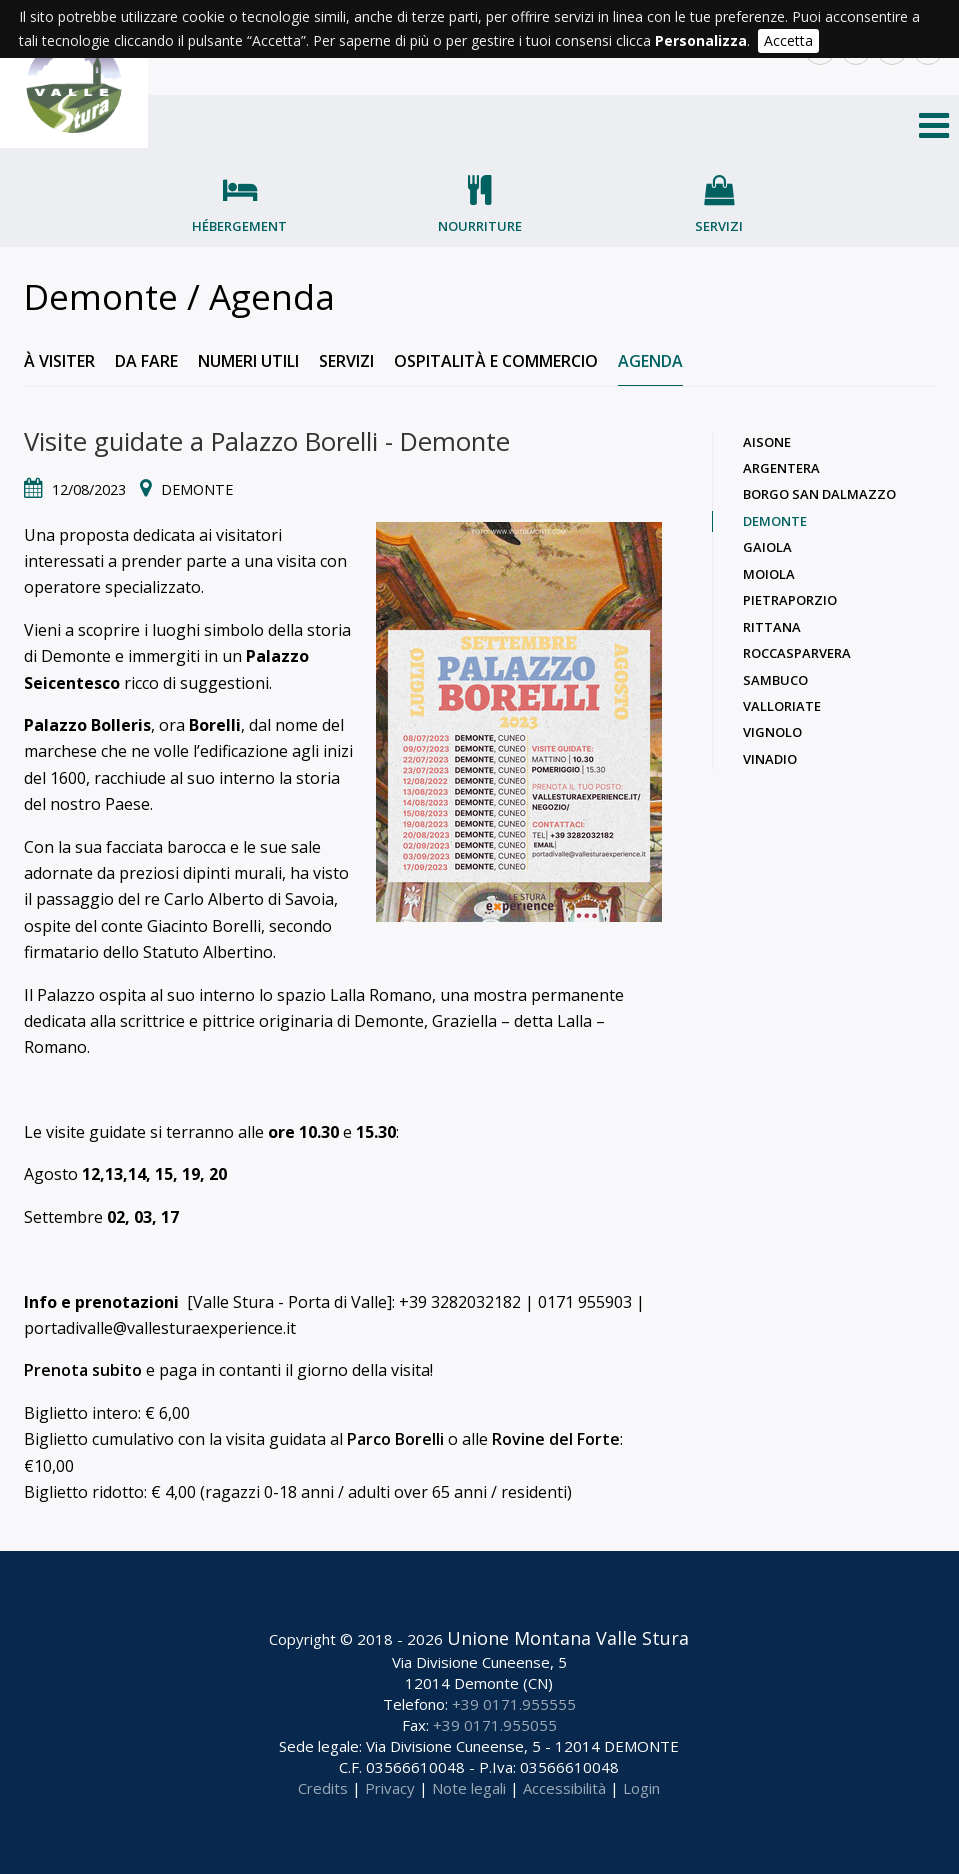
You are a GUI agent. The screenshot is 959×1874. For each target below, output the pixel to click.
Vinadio (770, 759)
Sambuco (775, 680)
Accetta (788, 40)
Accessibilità (564, 1788)
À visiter (59, 361)
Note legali (469, 1788)
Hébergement (239, 226)
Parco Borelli (395, 1439)
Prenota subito (83, 1370)
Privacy (390, 1788)
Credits (323, 1788)
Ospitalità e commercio (496, 361)
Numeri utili (248, 361)
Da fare (146, 361)
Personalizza (701, 40)
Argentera (781, 468)
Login (641, 1788)
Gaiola (767, 547)
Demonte (775, 521)
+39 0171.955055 (495, 1725)
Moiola (769, 574)
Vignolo (772, 732)
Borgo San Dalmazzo (819, 494)
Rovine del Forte (556, 1439)
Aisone (767, 442)
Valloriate (782, 706)
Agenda (650, 361)
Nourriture (480, 226)
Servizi (719, 226)
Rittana (772, 627)
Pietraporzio (790, 600)
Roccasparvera (797, 653)
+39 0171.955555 (514, 1704)
